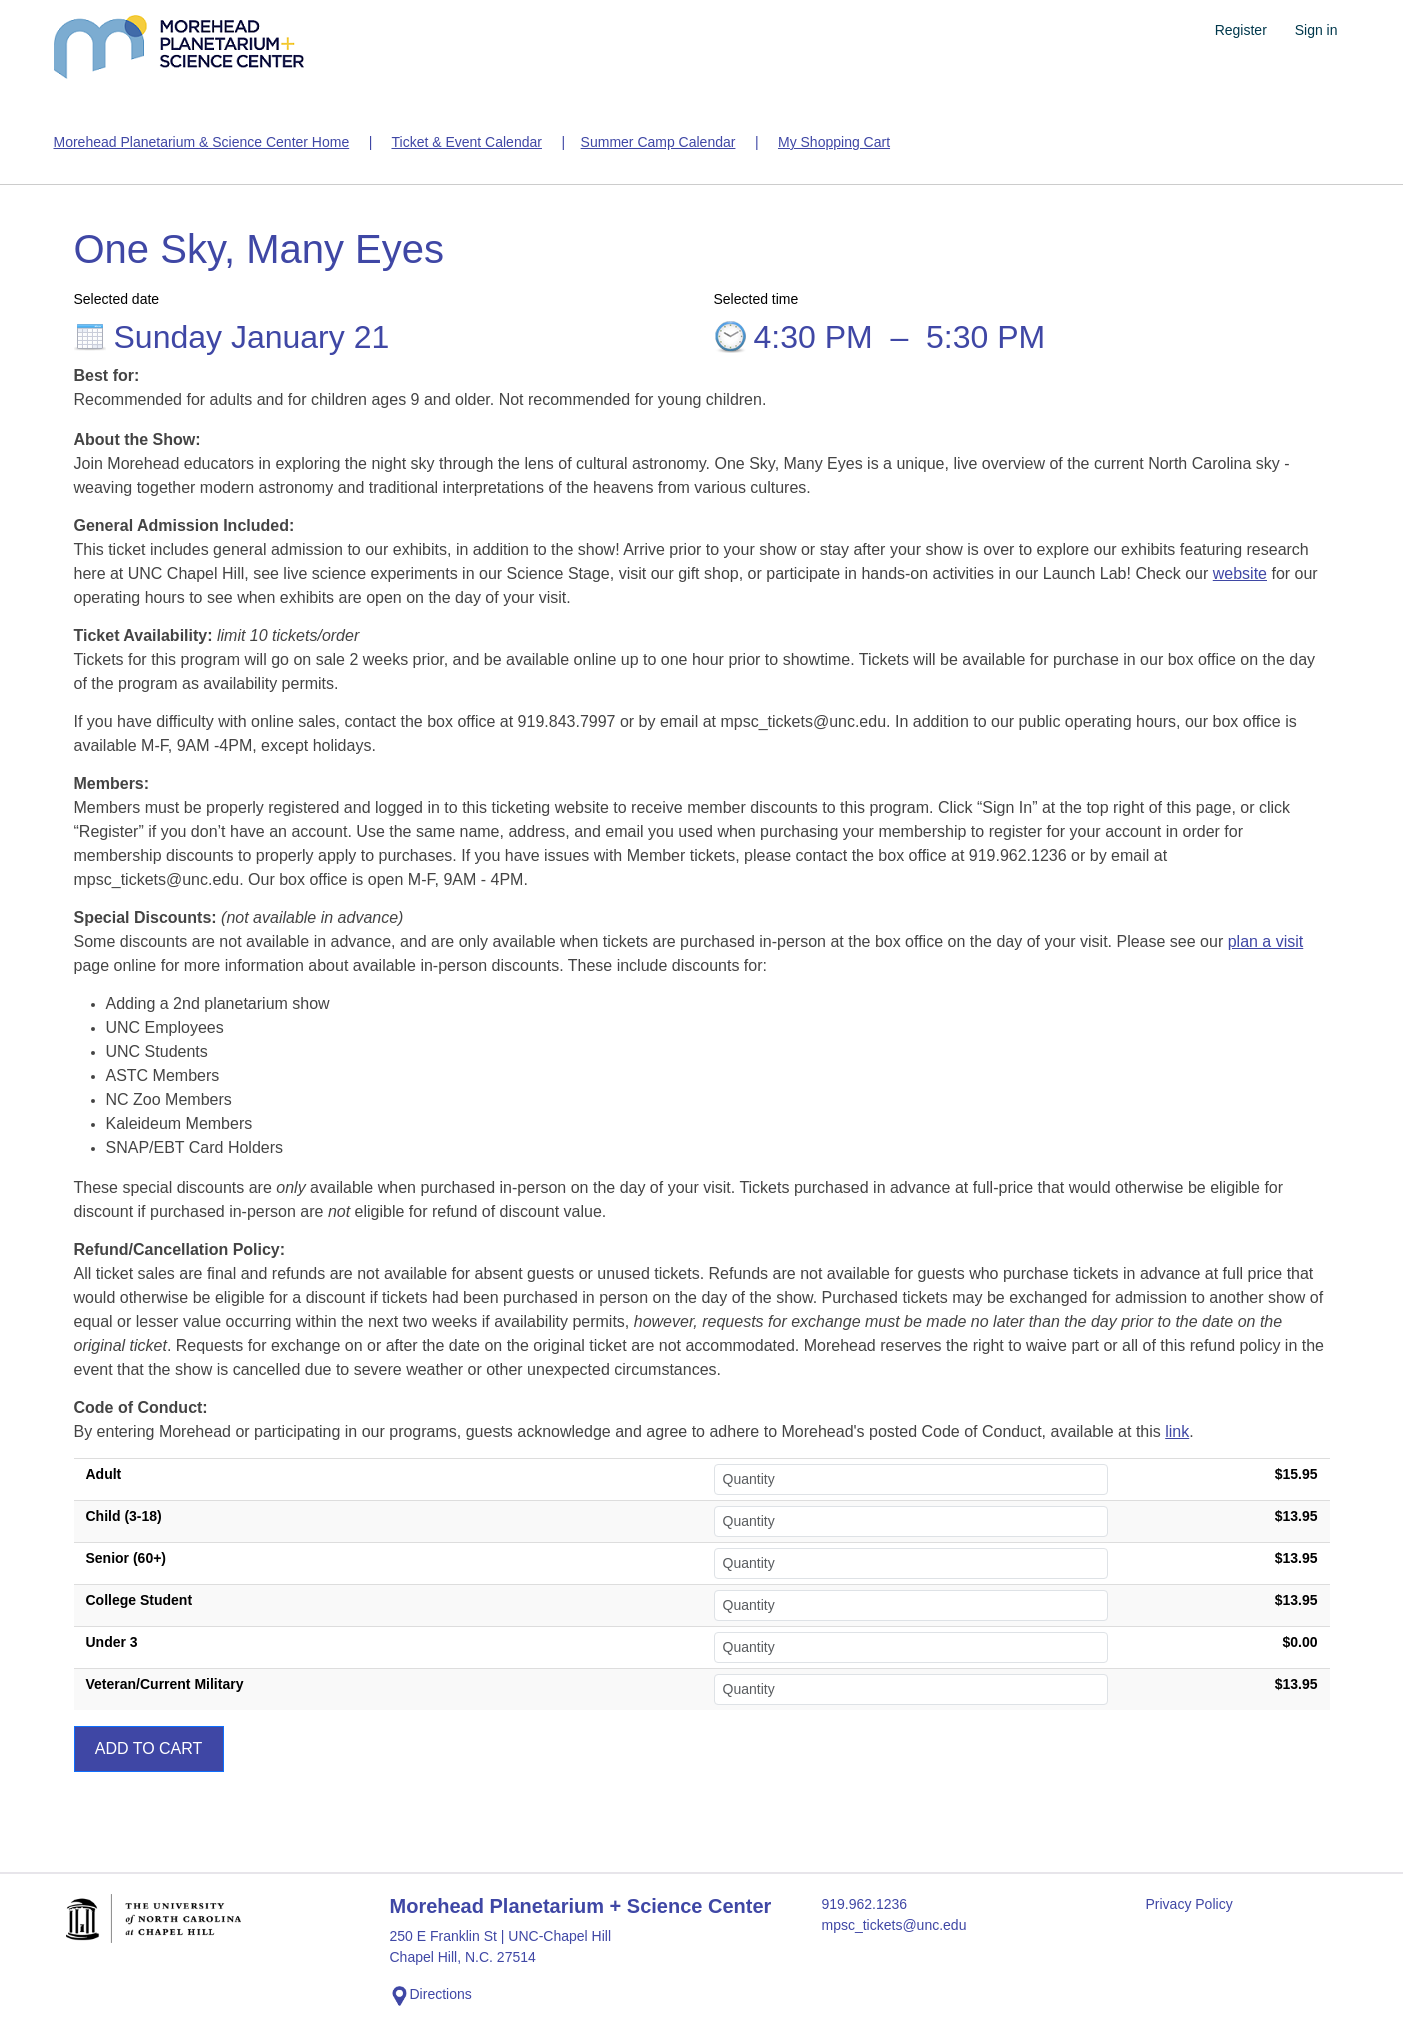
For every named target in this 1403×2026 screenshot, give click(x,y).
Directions (431, 1996)
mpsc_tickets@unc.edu (894, 1925)
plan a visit (1266, 941)
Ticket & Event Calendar (466, 142)
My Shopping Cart (834, 142)
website (1240, 573)
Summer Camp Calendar (658, 142)
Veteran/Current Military (165, 1684)
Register (1241, 30)
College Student (139, 1600)
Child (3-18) (124, 1516)
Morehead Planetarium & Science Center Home (202, 142)
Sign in (1316, 30)
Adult (104, 1474)
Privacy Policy (1189, 1904)
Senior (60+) (126, 1558)
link (1177, 1431)
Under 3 (112, 1642)
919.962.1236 (865, 1904)
